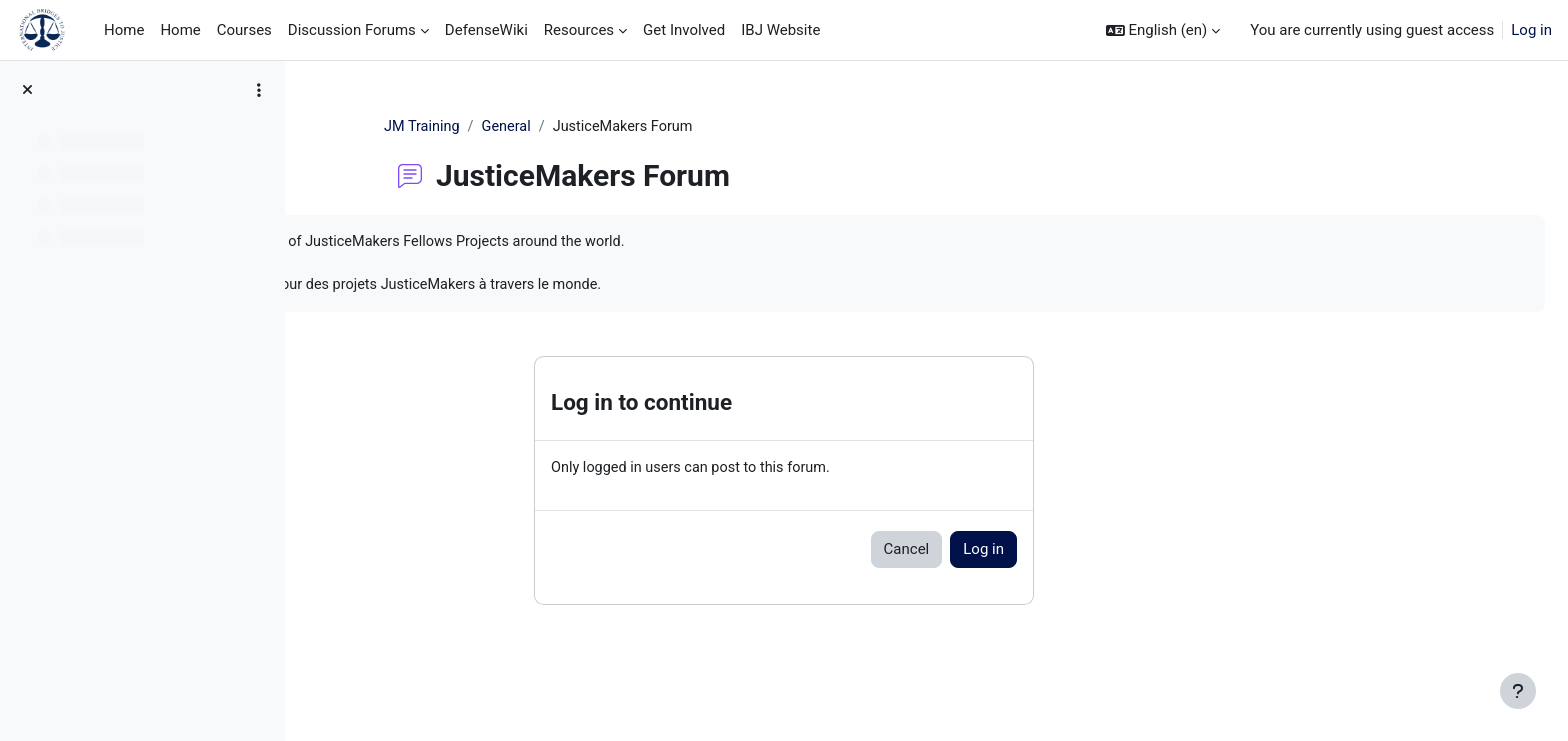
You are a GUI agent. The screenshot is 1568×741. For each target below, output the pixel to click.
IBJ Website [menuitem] (780, 30)
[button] (1163, 30)
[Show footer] (1518, 691)
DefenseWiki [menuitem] (486, 30)
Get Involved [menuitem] (684, 30)
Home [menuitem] (124, 30)
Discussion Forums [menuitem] (352, 30)
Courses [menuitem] (244, 30)
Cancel (1033, 554)
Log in (1531, 30)
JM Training (550, 127)
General (636, 127)
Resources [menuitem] (579, 30)
